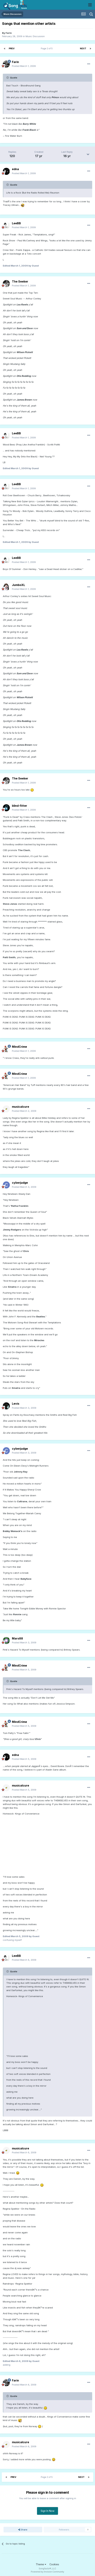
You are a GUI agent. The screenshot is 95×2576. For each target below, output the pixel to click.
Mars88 (17, 1638)
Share (22, 2529)
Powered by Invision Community (47, 2571)
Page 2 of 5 (47, 48)
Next (83, 48)
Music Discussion (35, 36)
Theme (41, 2564)
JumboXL (18, 585)
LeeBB (16, 223)
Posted (24, 66)
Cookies (54, 2564)
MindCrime (19, 1046)
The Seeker (20, 281)
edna (15, 169)
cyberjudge (20, 1182)
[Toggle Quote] (7, 77)
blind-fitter (19, 805)
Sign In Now (47, 2510)
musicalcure (20, 1106)
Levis (15, 1403)
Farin (9, 32)
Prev (12, 48)
